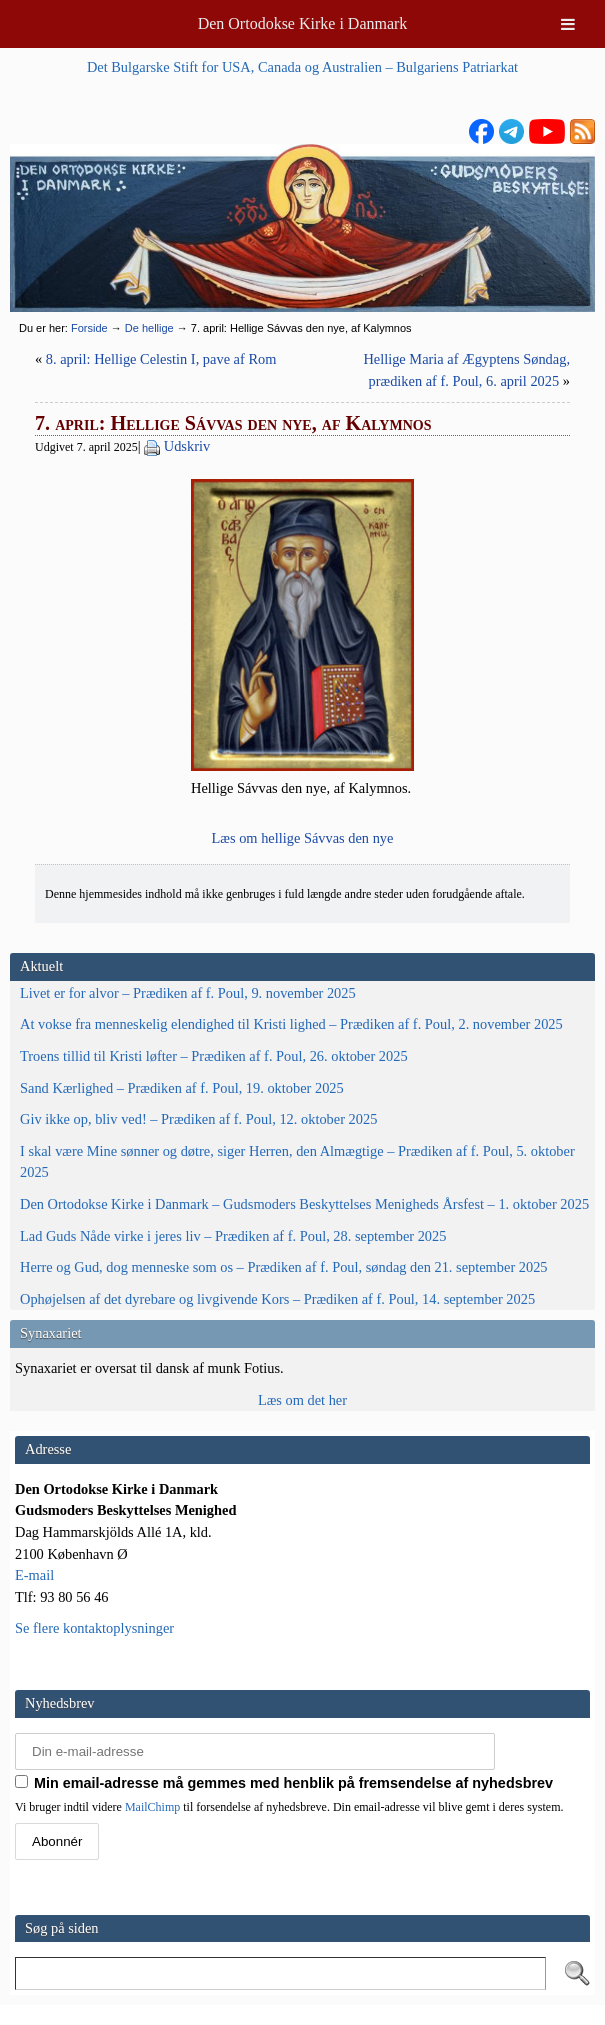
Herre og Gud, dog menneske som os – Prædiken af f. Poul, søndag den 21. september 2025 (284, 1267)
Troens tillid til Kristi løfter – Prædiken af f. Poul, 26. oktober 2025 (214, 1056)
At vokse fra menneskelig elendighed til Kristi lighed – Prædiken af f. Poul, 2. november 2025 (291, 1024)
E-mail (34, 1575)
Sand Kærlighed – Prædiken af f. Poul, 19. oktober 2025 (182, 1088)
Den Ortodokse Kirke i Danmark (303, 23)
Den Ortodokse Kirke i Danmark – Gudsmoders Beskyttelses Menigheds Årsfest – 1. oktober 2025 (304, 1204)
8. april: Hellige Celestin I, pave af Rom (161, 359)
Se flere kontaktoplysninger (94, 1628)
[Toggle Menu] (568, 24)
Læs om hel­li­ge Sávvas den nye (303, 838)
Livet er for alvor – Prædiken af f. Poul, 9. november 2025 (188, 993)
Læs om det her (302, 1400)
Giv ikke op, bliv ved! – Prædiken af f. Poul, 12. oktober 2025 (198, 1119)
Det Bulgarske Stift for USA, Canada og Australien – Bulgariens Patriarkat (302, 67)
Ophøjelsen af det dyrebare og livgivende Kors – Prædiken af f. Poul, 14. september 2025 (277, 1299)
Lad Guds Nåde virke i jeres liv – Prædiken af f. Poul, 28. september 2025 (233, 1236)
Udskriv (187, 446)
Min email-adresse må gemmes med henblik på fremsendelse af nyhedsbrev (284, 1783)
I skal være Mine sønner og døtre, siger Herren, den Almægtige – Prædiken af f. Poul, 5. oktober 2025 (297, 1162)
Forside (89, 328)
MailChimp (152, 1807)
